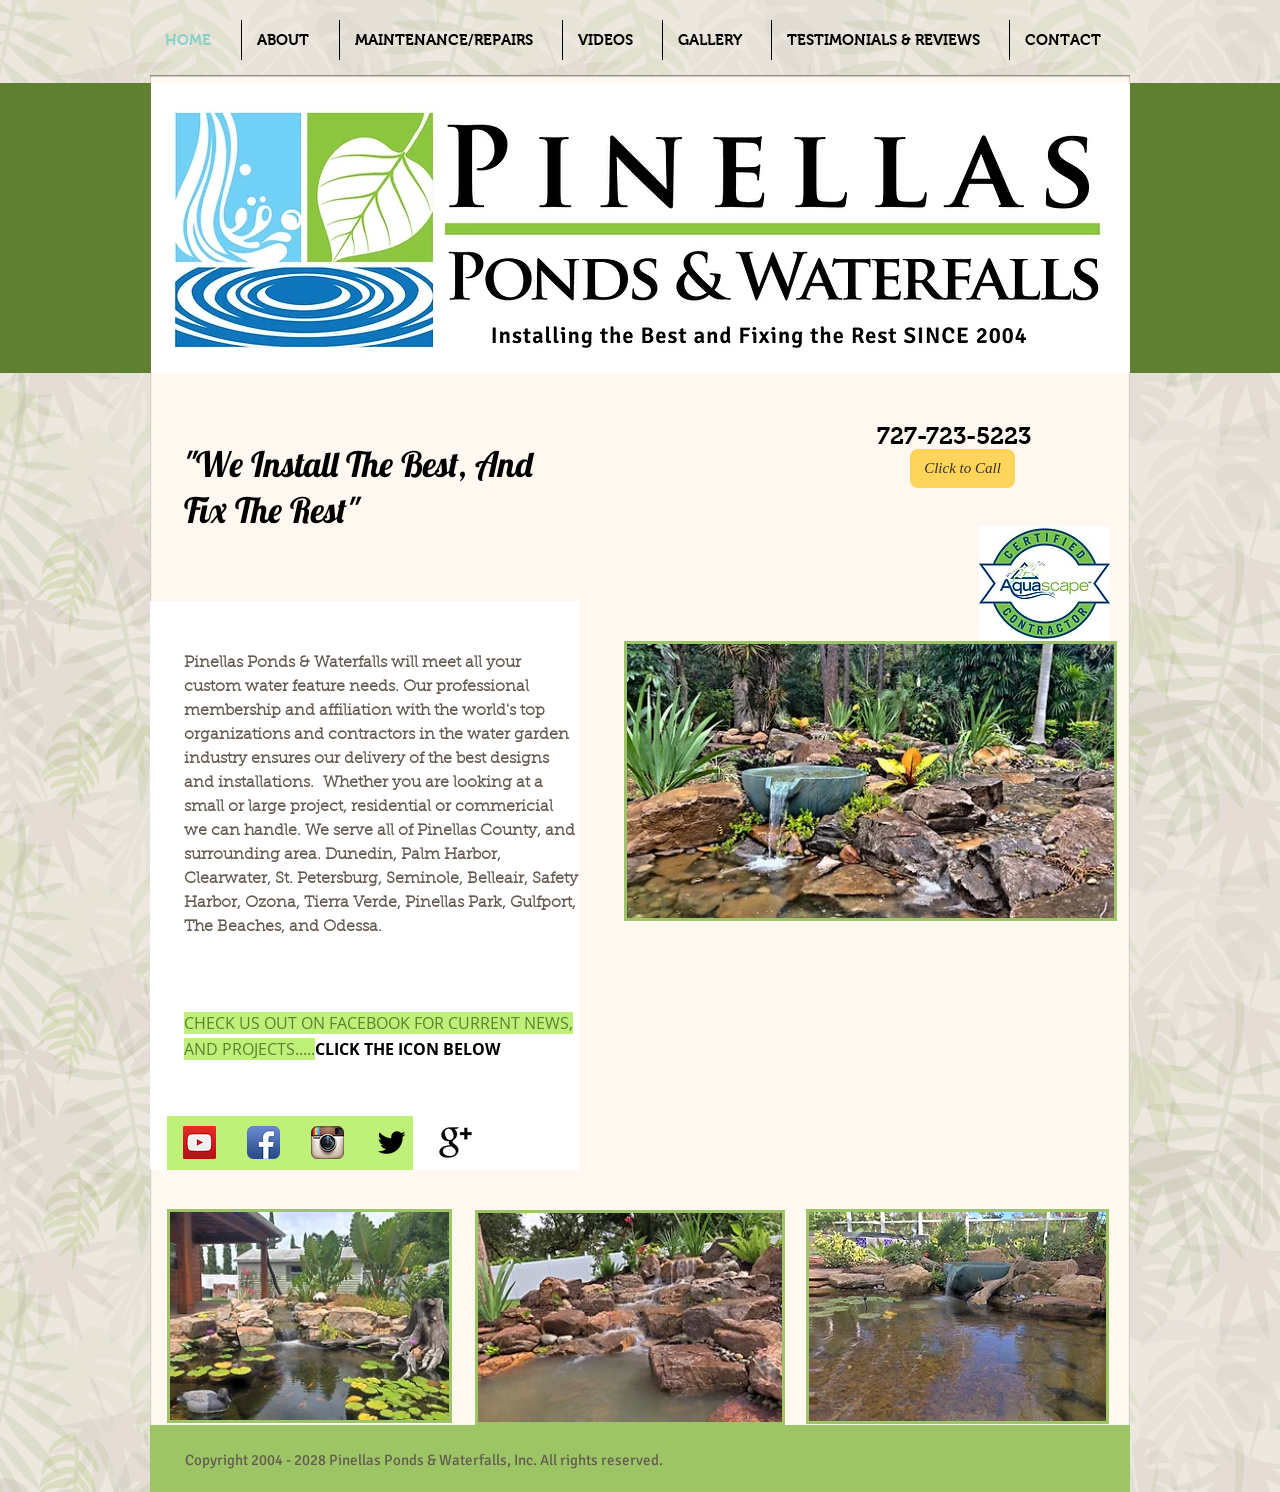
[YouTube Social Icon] (199, 1142)
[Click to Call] (962, 468)
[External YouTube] (859, 1068)
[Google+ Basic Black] (455, 1142)
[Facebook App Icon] (263, 1142)
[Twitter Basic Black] (391, 1142)
